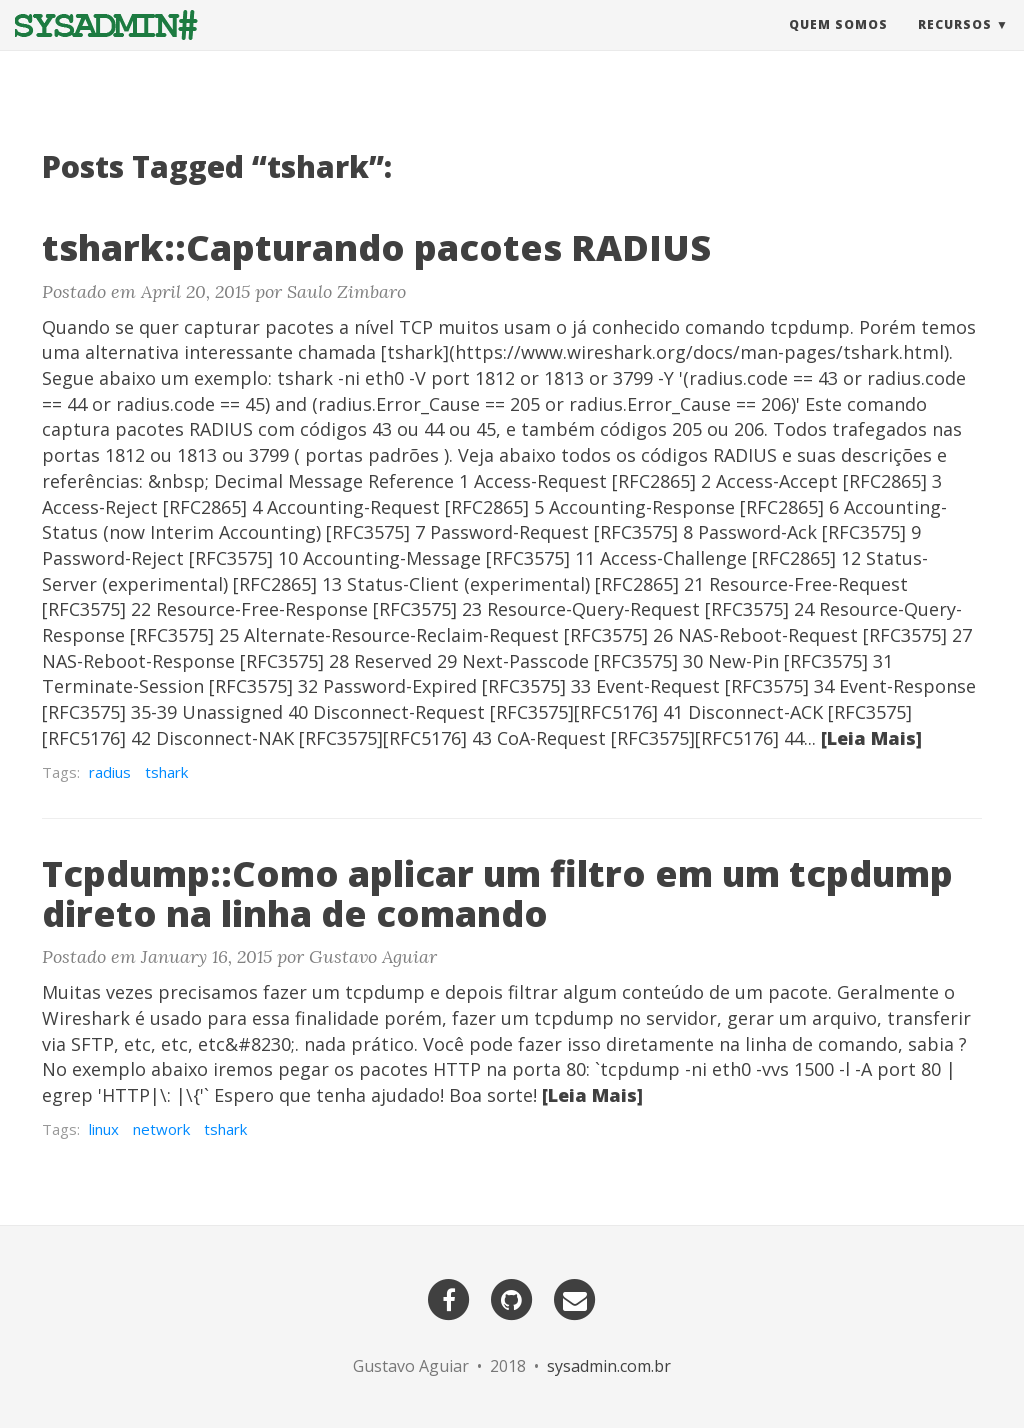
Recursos (955, 44)
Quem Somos (838, 44)
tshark (166, 772)
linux (104, 1129)
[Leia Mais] (871, 738)
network (161, 1129)
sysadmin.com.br (609, 1366)
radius (110, 772)
